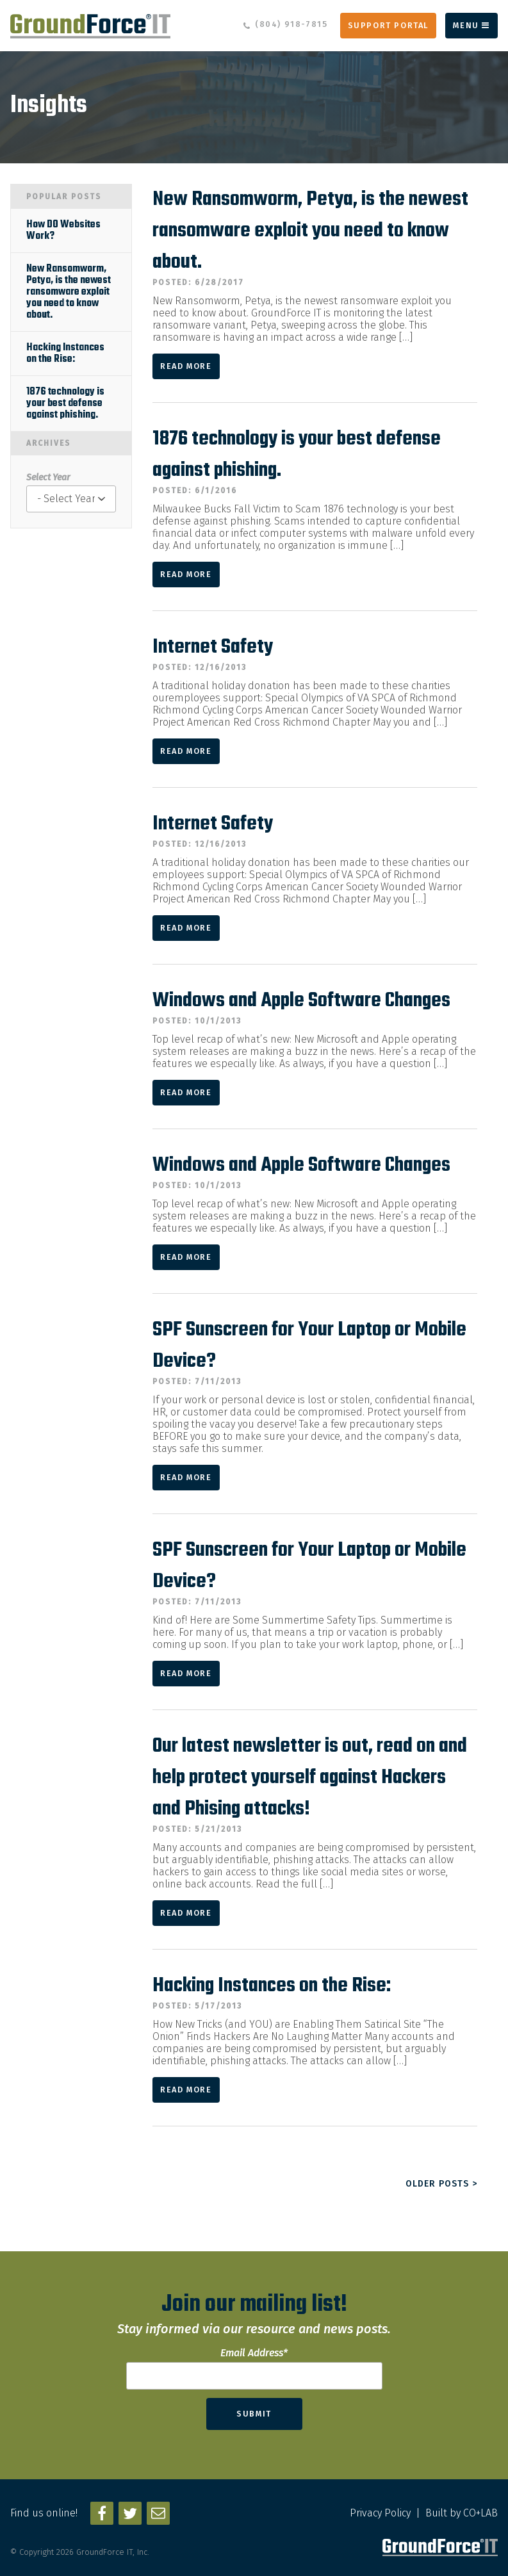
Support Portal (388, 25)
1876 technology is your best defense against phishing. (65, 403)
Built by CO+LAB (461, 2513)
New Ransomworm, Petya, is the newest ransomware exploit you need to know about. (310, 231)
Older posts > (441, 2183)
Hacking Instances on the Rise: (271, 1985)
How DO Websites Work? (63, 230)
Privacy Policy (380, 2513)
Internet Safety (212, 647)
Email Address (254, 2353)
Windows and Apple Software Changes (301, 1000)
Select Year (48, 477)
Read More (185, 366)
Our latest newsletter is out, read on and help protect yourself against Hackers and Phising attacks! (309, 1778)
